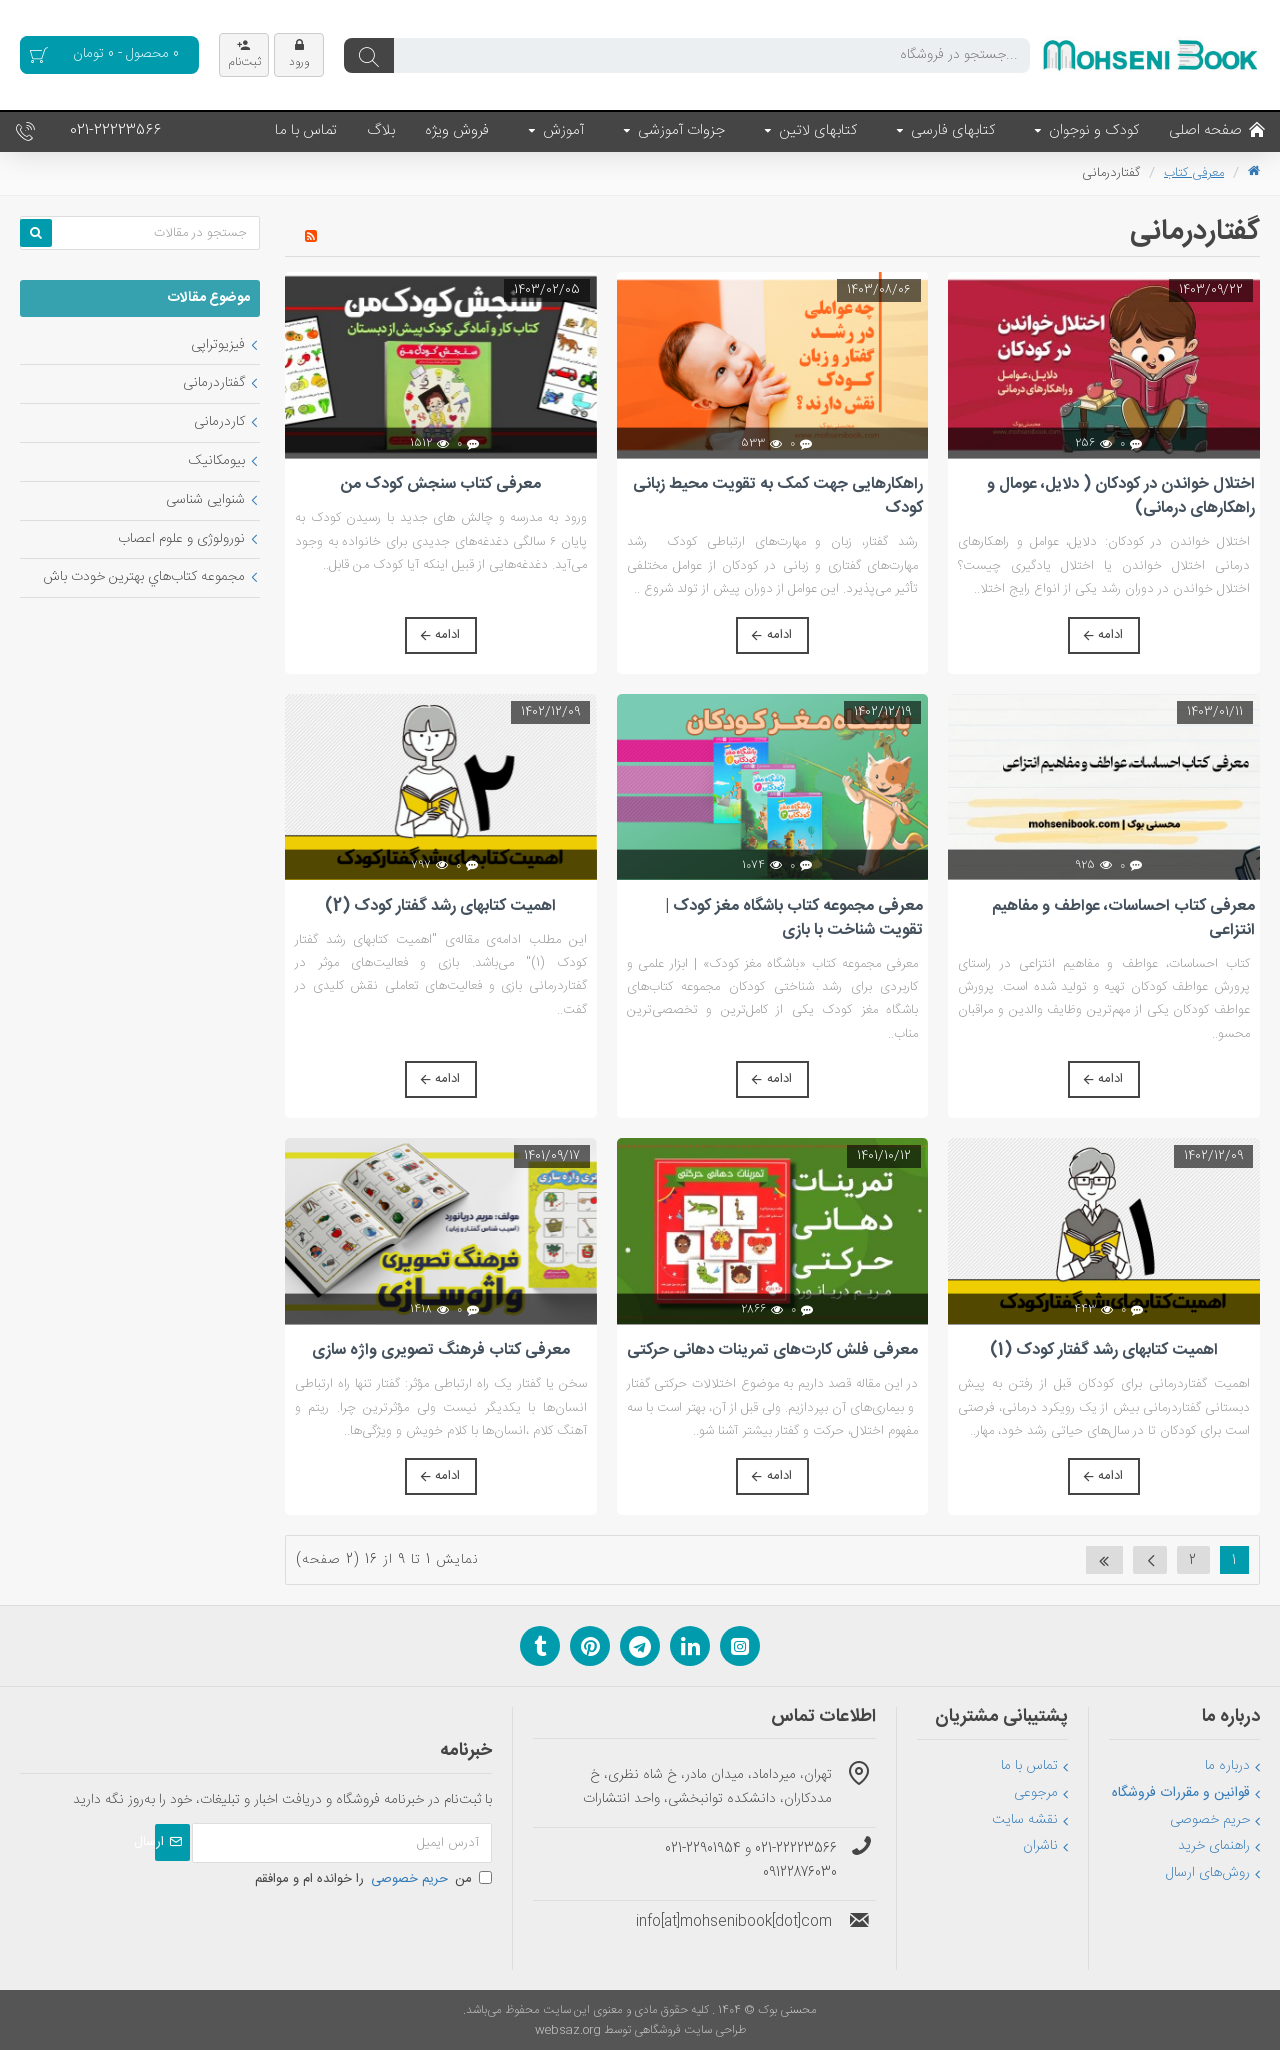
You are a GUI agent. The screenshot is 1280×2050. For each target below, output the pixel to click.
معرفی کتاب (1194, 173)
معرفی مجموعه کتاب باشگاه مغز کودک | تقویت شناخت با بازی (794, 919)
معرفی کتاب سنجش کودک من (441, 485)
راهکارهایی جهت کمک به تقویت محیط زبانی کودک (778, 497)
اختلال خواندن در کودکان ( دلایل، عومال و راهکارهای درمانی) (1121, 497)
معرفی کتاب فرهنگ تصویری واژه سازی (441, 1351)
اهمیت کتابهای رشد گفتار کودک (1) (1104, 1351)
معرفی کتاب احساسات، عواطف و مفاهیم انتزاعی (1123, 919)
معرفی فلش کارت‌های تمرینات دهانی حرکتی (772, 1351)
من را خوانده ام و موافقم (373, 1879)
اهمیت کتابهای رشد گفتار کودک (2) (440, 907)
